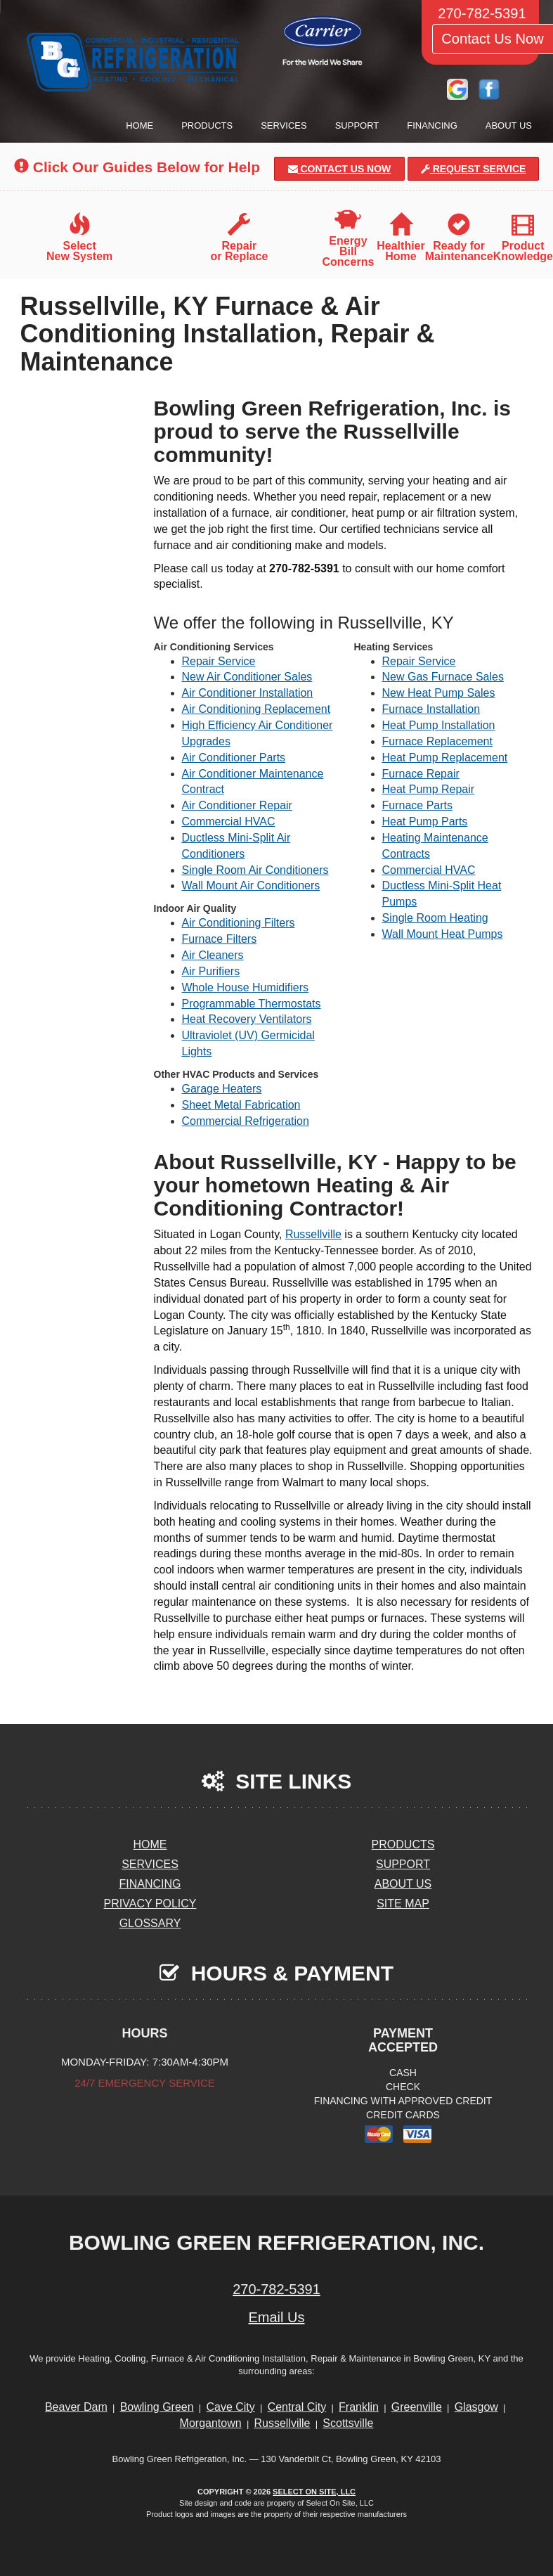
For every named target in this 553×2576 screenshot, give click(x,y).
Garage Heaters (222, 1089)
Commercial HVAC (228, 821)
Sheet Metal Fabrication (241, 1105)
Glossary (150, 1923)
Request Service (473, 168)
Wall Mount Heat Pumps (442, 934)
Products (207, 125)
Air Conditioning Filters (238, 923)
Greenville (416, 2407)
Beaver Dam (76, 2407)
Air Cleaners (213, 955)
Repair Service (219, 661)
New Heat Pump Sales (438, 693)
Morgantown (211, 2423)
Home (139, 125)
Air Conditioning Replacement (256, 709)
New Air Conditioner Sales (247, 677)
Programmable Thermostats (251, 1004)
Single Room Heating (435, 918)
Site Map (403, 1904)
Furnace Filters (219, 939)
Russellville (313, 1234)
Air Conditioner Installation (247, 693)
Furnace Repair (421, 774)
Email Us (276, 2317)
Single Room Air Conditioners (255, 870)
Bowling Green (157, 2407)
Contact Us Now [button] (339, 168)
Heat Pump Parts (425, 821)
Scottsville (348, 2423)
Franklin (359, 2407)
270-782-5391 (276, 2289)
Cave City (230, 2407)
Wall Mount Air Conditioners (251, 885)
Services (284, 125)
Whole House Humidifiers (245, 987)
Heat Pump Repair (428, 789)
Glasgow (476, 2407)
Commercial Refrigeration (245, 1121)
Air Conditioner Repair (237, 805)
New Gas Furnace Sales (443, 677)
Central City (297, 2407)
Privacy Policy (150, 1904)
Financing (432, 125)
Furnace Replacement (437, 741)
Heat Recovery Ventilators (247, 1019)
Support (357, 125)
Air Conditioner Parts (234, 758)
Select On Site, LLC (314, 2491)
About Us (509, 125)
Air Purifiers (211, 971)
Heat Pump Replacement (445, 758)
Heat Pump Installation (438, 725)
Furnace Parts (417, 805)
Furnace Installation (431, 709)
